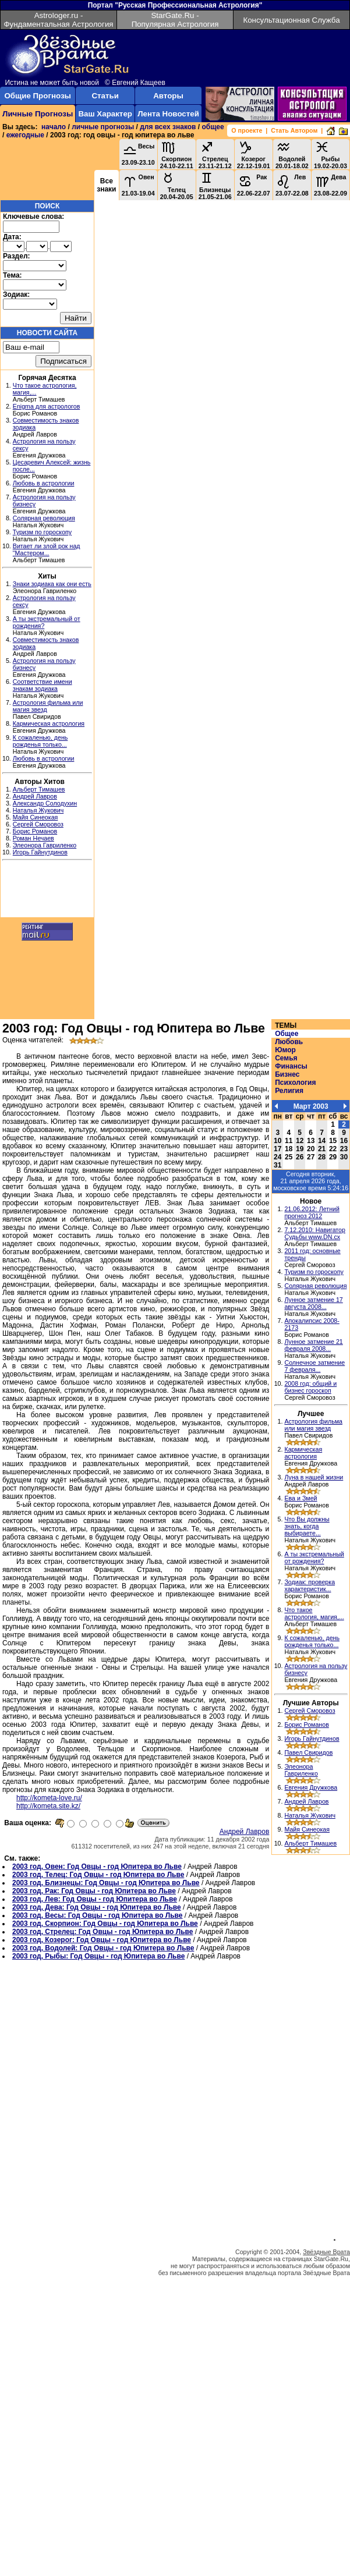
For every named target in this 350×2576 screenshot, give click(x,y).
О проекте (246, 129)
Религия (289, 1091)
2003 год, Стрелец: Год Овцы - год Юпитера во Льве (102, 1932)
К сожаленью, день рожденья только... (40, 741)
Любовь (289, 1042)
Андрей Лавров (35, 796)
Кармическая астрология (48, 723)
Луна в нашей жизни (313, 1477)
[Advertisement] (47, 890)
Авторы (168, 95)
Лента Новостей (168, 113)
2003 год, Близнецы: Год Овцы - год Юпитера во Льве (106, 1883)
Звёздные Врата (326, 2251)
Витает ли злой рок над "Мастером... (46, 549)
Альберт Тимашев (39, 789)
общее (212, 127)
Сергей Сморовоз (38, 824)
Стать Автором (294, 129)
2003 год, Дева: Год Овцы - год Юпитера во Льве (96, 1907)
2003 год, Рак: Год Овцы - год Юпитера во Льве (94, 1891)
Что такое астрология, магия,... (314, 1613)
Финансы (291, 1066)
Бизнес (287, 1074)
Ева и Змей (300, 1498)
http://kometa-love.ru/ (49, 1798)
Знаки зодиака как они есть (52, 583)
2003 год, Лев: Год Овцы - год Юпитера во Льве (94, 1899)
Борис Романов (35, 831)
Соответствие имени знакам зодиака (42, 685)
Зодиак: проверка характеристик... (309, 1585)
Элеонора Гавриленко (44, 845)
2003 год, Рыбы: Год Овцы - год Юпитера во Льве (98, 1956)
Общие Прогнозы (37, 95)
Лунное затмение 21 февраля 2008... (313, 1345)
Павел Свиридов (308, 1752)
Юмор (285, 1050)
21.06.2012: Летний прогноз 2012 (312, 1212)
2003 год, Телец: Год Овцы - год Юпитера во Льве (98, 1875)
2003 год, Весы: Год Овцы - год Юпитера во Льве (97, 1915)
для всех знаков (168, 127)
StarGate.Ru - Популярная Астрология (175, 20)
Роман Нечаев (33, 838)
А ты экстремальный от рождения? (314, 1557)
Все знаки (106, 185)
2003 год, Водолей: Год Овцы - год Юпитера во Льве (103, 1948)
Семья (286, 1058)
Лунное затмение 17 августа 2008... (313, 1303)
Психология (295, 1082)
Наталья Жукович (38, 810)
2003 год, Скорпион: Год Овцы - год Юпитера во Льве (105, 1923)
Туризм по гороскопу (42, 531)
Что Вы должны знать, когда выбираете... (306, 1526)
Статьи (104, 95)
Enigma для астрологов (46, 406)
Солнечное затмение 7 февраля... (314, 1366)
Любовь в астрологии (44, 483)
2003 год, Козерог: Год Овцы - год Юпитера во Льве (101, 1940)
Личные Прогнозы (37, 113)
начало (53, 127)
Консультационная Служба (291, 20)
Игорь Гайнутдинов (40, 852)
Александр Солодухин (45, 803)
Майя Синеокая (35, 817)
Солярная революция (44, 518)
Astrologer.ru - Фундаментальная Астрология (58, 20)
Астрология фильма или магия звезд (313, 1425)
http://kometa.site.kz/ (48, 1806)
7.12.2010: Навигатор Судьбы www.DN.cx (314, 1233)
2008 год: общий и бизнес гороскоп (310, 1387)
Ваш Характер (105, 113)
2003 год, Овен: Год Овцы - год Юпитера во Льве (97, 1866)
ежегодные (25, 135)
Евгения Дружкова (310, 1787)
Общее (286, 1034)
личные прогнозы (103, 127)
